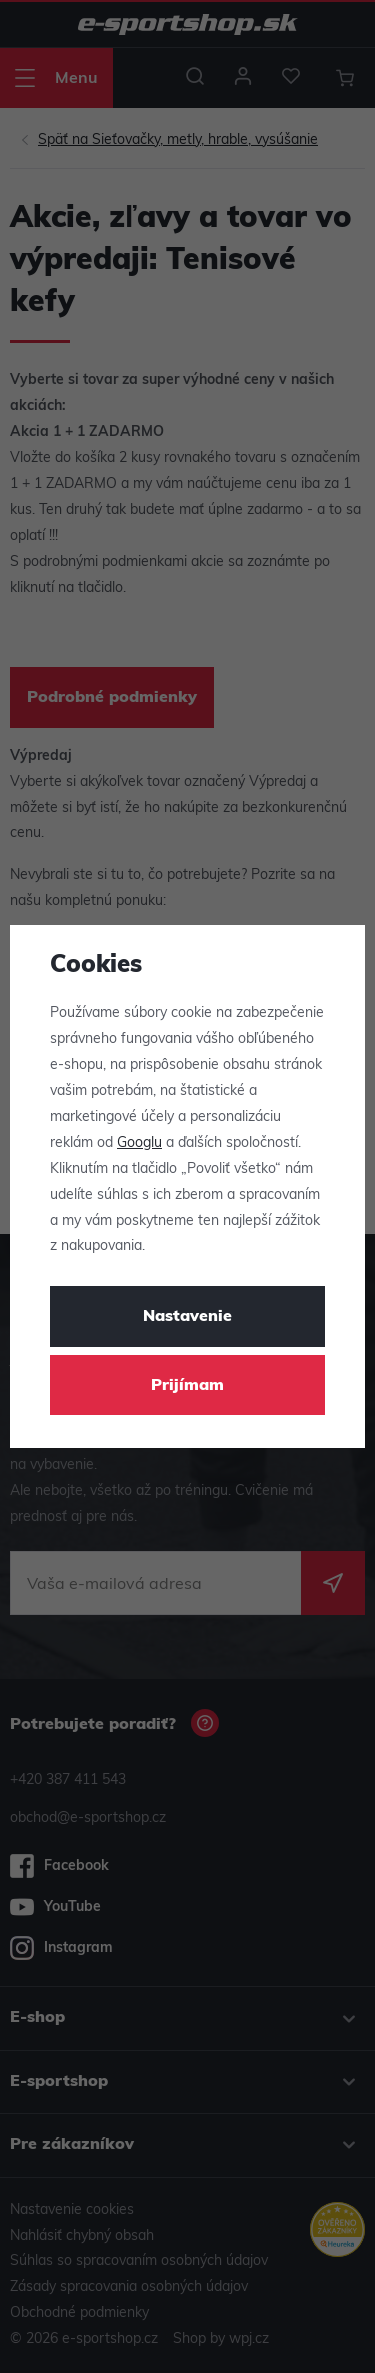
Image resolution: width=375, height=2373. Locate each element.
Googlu (139, 1143)
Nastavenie (187, 1317)
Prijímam (187, 1386)
